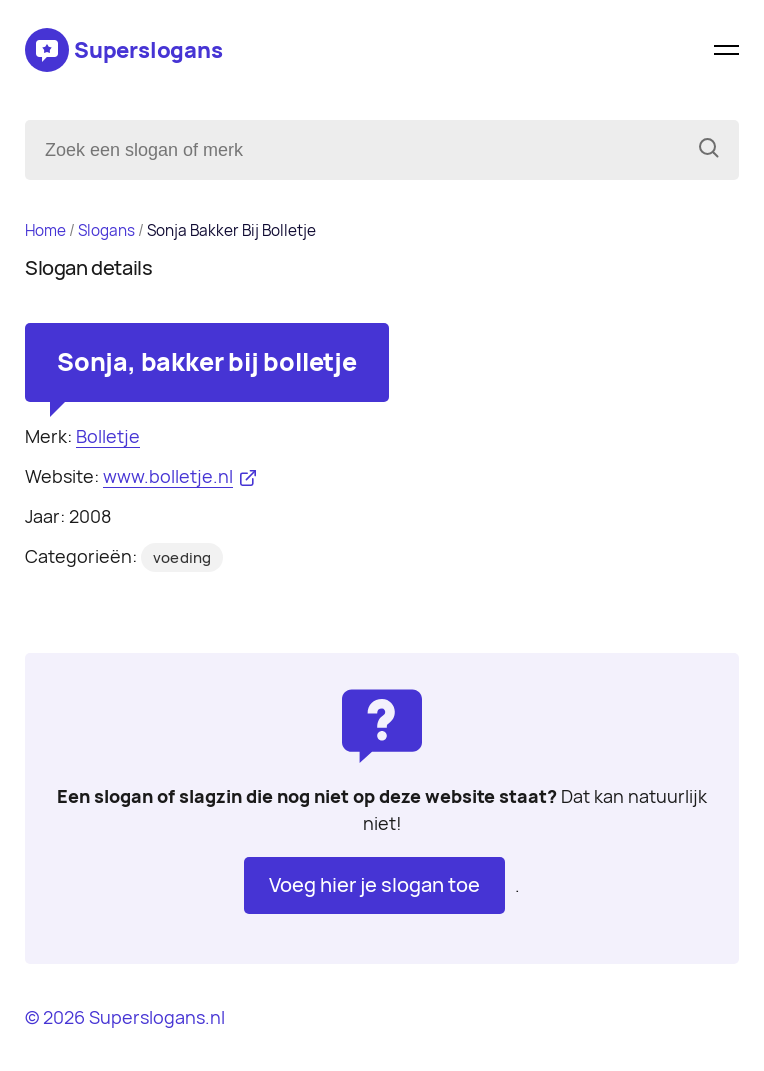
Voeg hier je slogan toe (374, 885)
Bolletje (108, 436)
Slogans (106, 230)
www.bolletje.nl (168, 476)
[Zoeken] (709, 150)
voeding (182, 558)
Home (45, 230)
